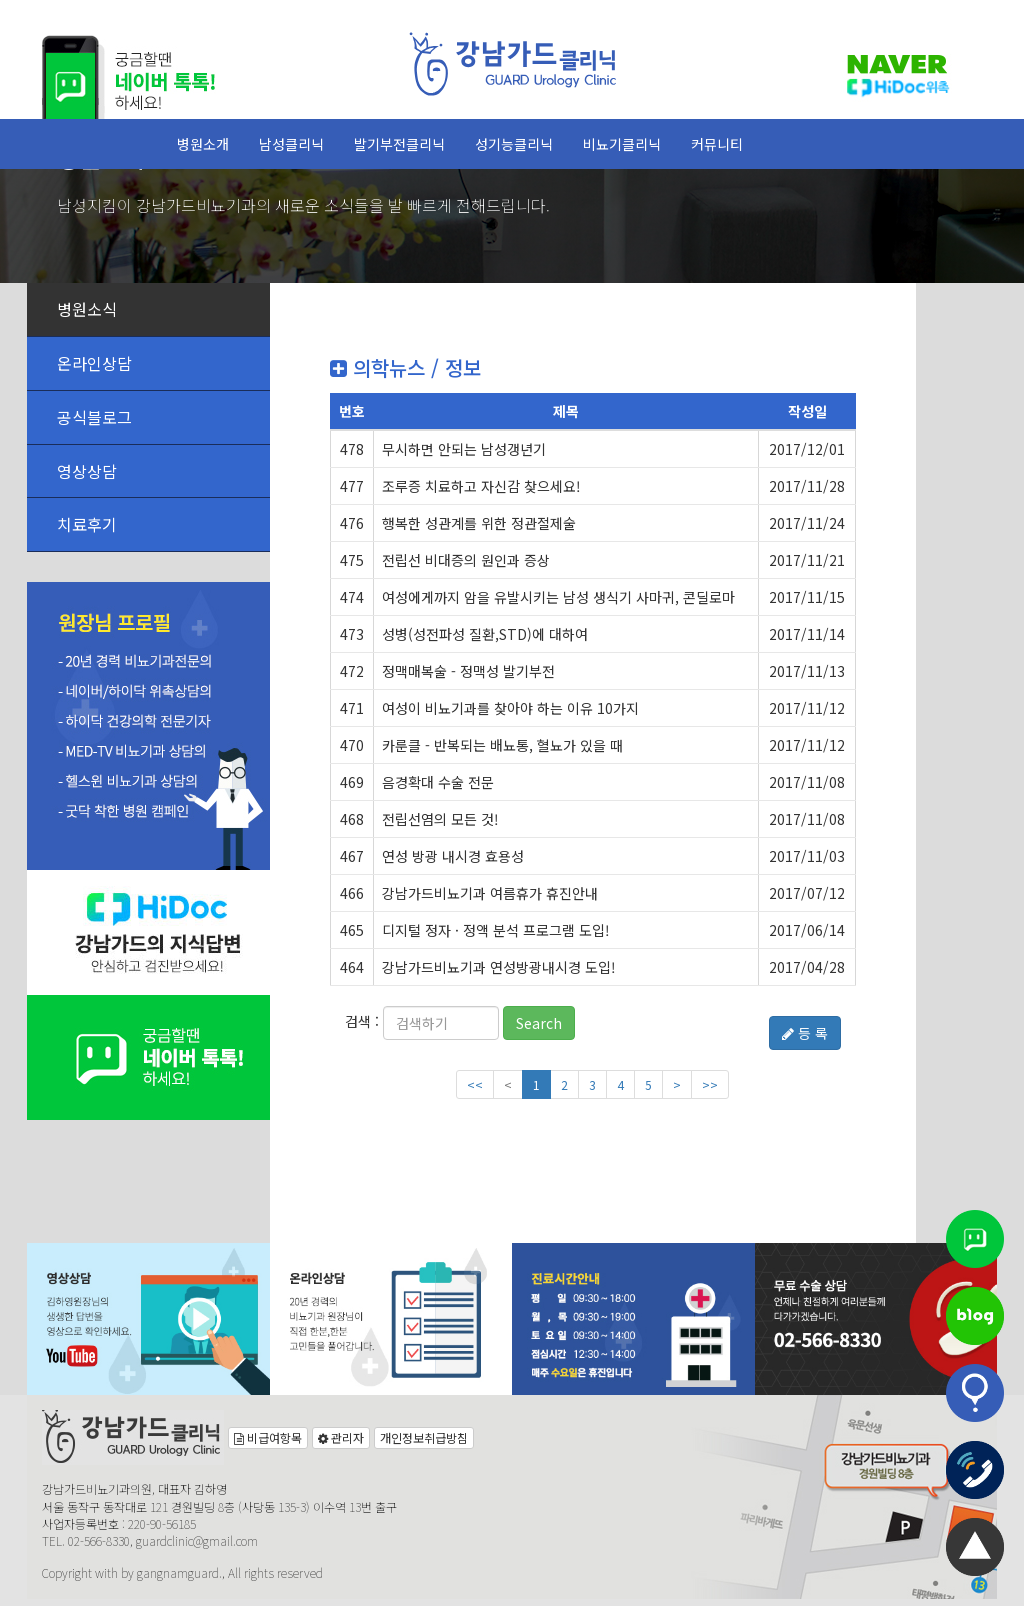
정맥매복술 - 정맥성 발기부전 (468, 671)
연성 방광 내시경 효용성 (453, 856)
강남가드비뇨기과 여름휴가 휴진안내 (490, 893)
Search (539, 1023)
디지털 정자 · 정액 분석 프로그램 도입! (496, 930)
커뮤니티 (717, 144)
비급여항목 (268, 1437)
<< (475, 1084)
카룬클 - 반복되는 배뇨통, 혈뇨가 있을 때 (502, 745)
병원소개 (203, 144)
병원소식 (87, 309)
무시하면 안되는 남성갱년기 (464, 449)
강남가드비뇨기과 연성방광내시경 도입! (499, 967)
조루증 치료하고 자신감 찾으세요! (481, 486)
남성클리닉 (291, 144)
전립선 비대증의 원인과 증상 (466, 560)
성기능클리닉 (514, 144)
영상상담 (87, 471)
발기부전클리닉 (399, 144)
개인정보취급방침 (424, 1437)
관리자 (341, 1437)
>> (710, 1084)
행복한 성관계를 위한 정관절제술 (479, 523)
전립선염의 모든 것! (440, 819)
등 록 (805, 1033)
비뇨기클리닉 (622, 144)
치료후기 (87, 524)
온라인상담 (94, 363)
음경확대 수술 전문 (438, 782)
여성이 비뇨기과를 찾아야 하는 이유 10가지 (510, 708)
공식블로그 (94, 417)
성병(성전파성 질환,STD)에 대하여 (485, 634)
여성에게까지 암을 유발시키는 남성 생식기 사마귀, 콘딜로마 (558, 597)
